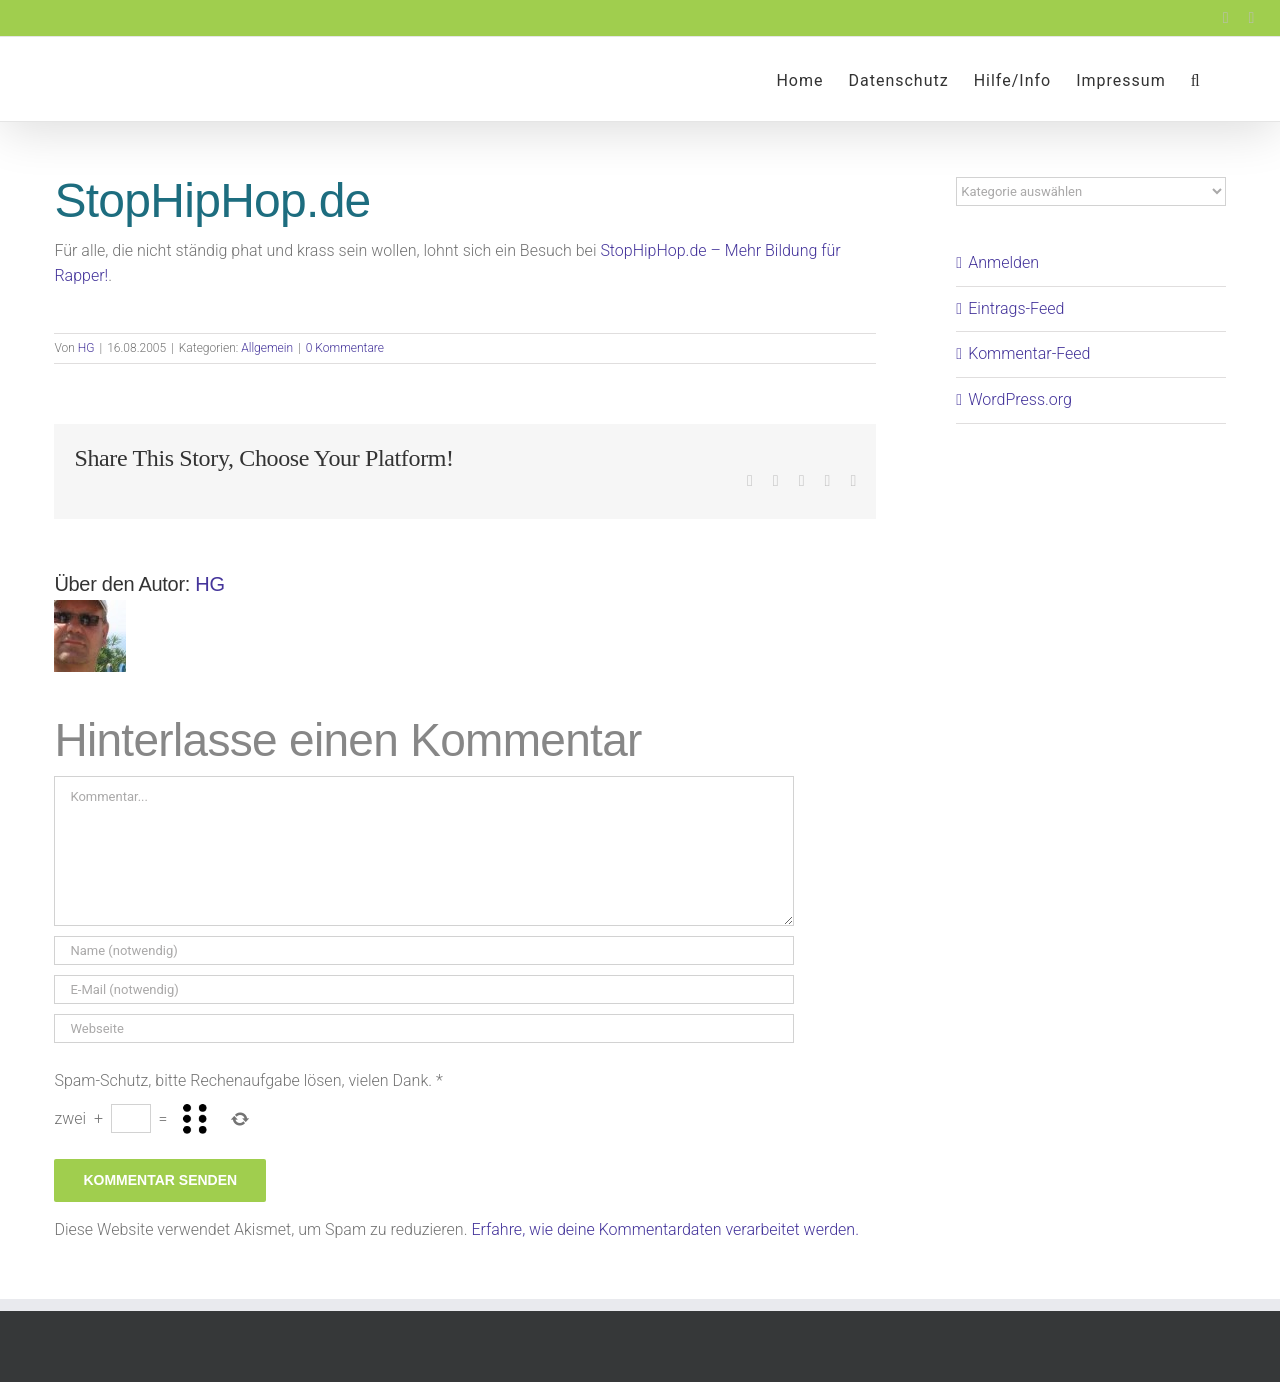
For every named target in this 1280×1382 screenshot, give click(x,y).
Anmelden (1003, 262)
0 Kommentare (345, 348)
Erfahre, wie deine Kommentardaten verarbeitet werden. (665, 1229)
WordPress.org (1020, 399)
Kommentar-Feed (1029, 353)
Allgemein (267, 348)
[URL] (424, 1028)
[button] (1196, 79)
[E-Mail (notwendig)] (424, 989)
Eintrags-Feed (1016, 308)
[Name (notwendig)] (424, 950)
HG (86, 348)
